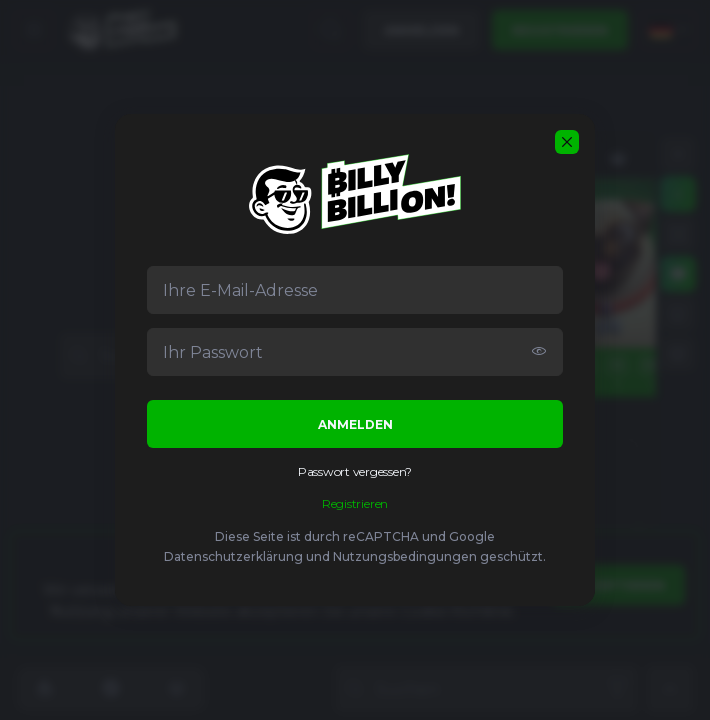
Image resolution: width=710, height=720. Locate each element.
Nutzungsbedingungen (405, 556)
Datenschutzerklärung (233, 556)
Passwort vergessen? (355, 471)
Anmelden (355, 424)
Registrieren (355, 503)
